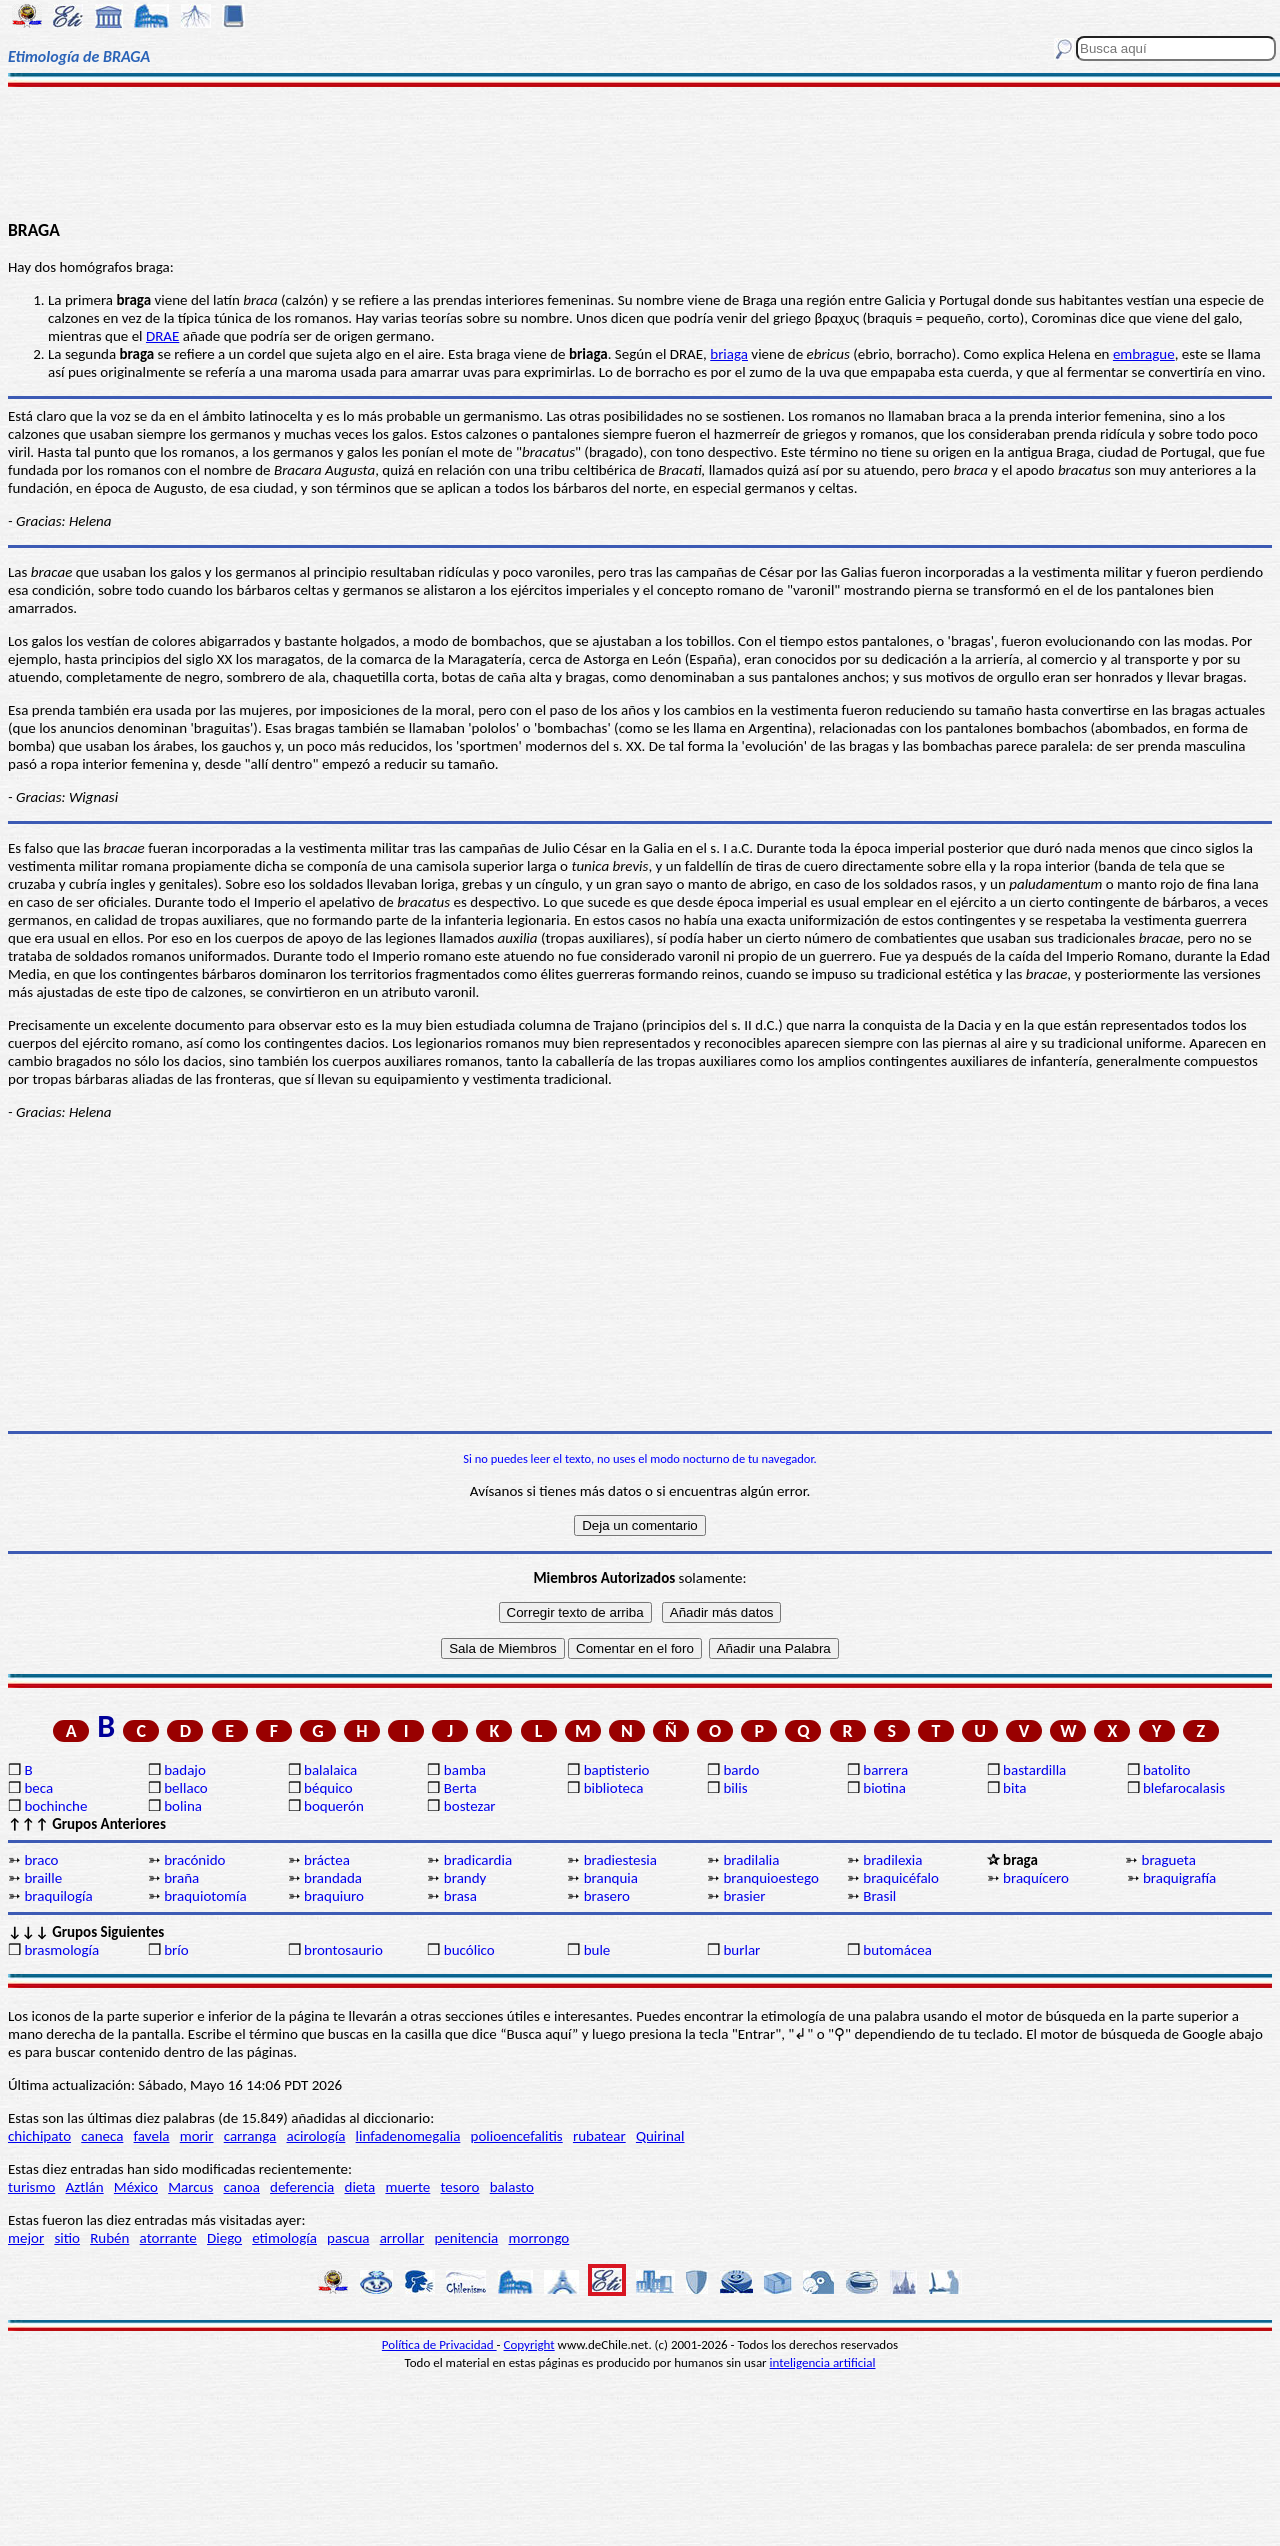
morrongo (539, 2238)
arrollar (402, 2238)
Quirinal (660, 2136)
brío (176, 1950)
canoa (242, 2187)
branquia (611, 1878)
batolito (1166, 1770)
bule (597, 1950)
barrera (885, 1770)
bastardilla (1034, 1770)
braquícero (1036, 1878)
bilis (735, 1788)
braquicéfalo (901, 1878)
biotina (884, 1788)
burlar (741, 1950)
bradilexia (892, 1860)
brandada (333, 1878)
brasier (744, 1896)
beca (38, 1788)
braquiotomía (205, 1896)
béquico (328, 1788)
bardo (741, 1770)
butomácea (897, 1950)
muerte (407, 2187)
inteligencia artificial (823, 2362)
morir (197, 2136)
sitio (67, 2238)
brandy (465, 1878)
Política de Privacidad (439, 2344)
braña (181, 1878)
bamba (465, 1770)
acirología (315, 2136)
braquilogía (58, 1896)
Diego (224, 2238)
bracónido (194, 1860)
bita (1014, 1788)
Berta (460, 1788)
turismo (31, 2187)
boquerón (334, 1806)
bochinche (55, 1806)
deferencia (302, 2187)
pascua (348, 2238)
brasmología (61, 1950)
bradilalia (751, 1860)
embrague (1144, 354)
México (136, 2187)
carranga (250, 2136)
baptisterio (617, 1770)
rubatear (599, 2136)
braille (43, 1878)
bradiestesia (620, 1860)
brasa (460, 1896)
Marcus (190, 2187)
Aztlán (85, 2187)
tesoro (460, 2187)
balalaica (330, 1770)
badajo (185, 1770)
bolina (183, 1806)
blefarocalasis (1184, 1788)
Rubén (109, 2238)
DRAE (162, 336)
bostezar (470, 1806)
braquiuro (334, 1896)
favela (152, 2136)
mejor (26, 2238)
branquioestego (770, 1878)
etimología (284, 2238)
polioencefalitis (517, 2136)
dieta (360, 2187)
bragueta (1169, 1860)
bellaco (186, 1788)
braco (41, 1860)
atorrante (168, 2238)
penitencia (466, 2238)
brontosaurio (343, 1950)
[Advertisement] (640, 152)
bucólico (469, 1950)
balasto (512, 2187)
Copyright (529, 2344)
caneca (102, 2136)
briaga (729, 354)
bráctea (327, 1860)
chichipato (39, 2136)
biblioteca (614, 1788)
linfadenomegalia (408, 2136)
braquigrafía (1179, 1878)
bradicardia (478, 1860)
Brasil (879, 1896)
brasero (607, 1896)
